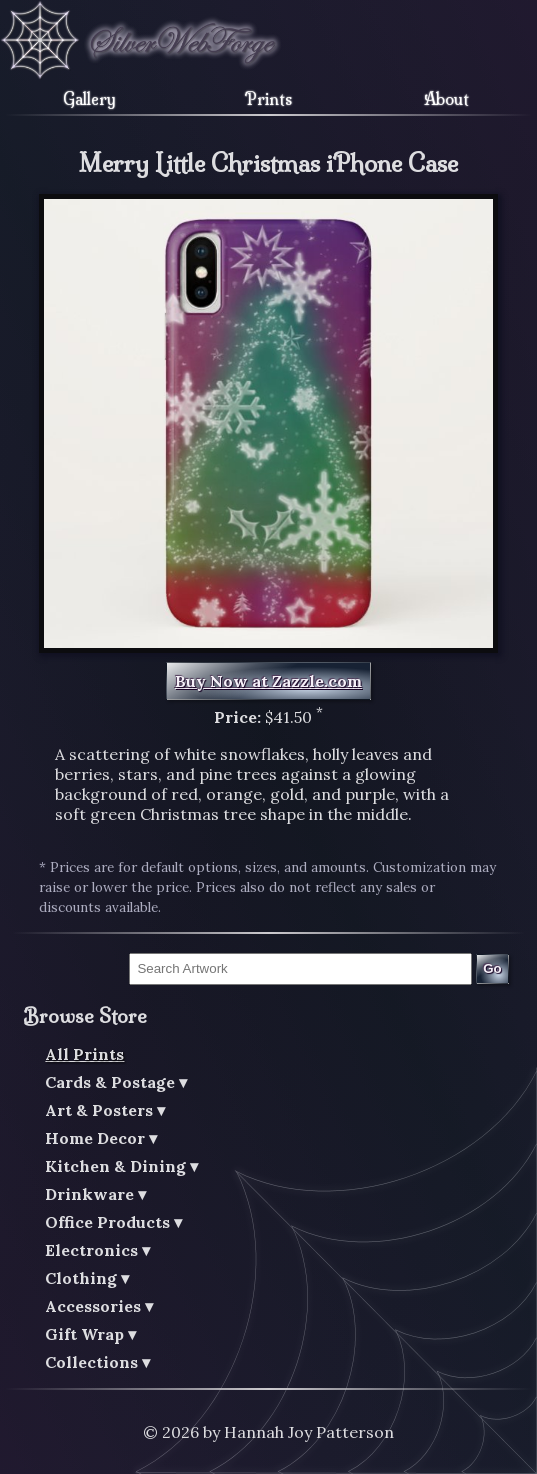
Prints (268, 99)
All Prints (84, 1054)
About (446, 99)
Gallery (89, 99)
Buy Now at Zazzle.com (268, 681)
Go (492, 968)
